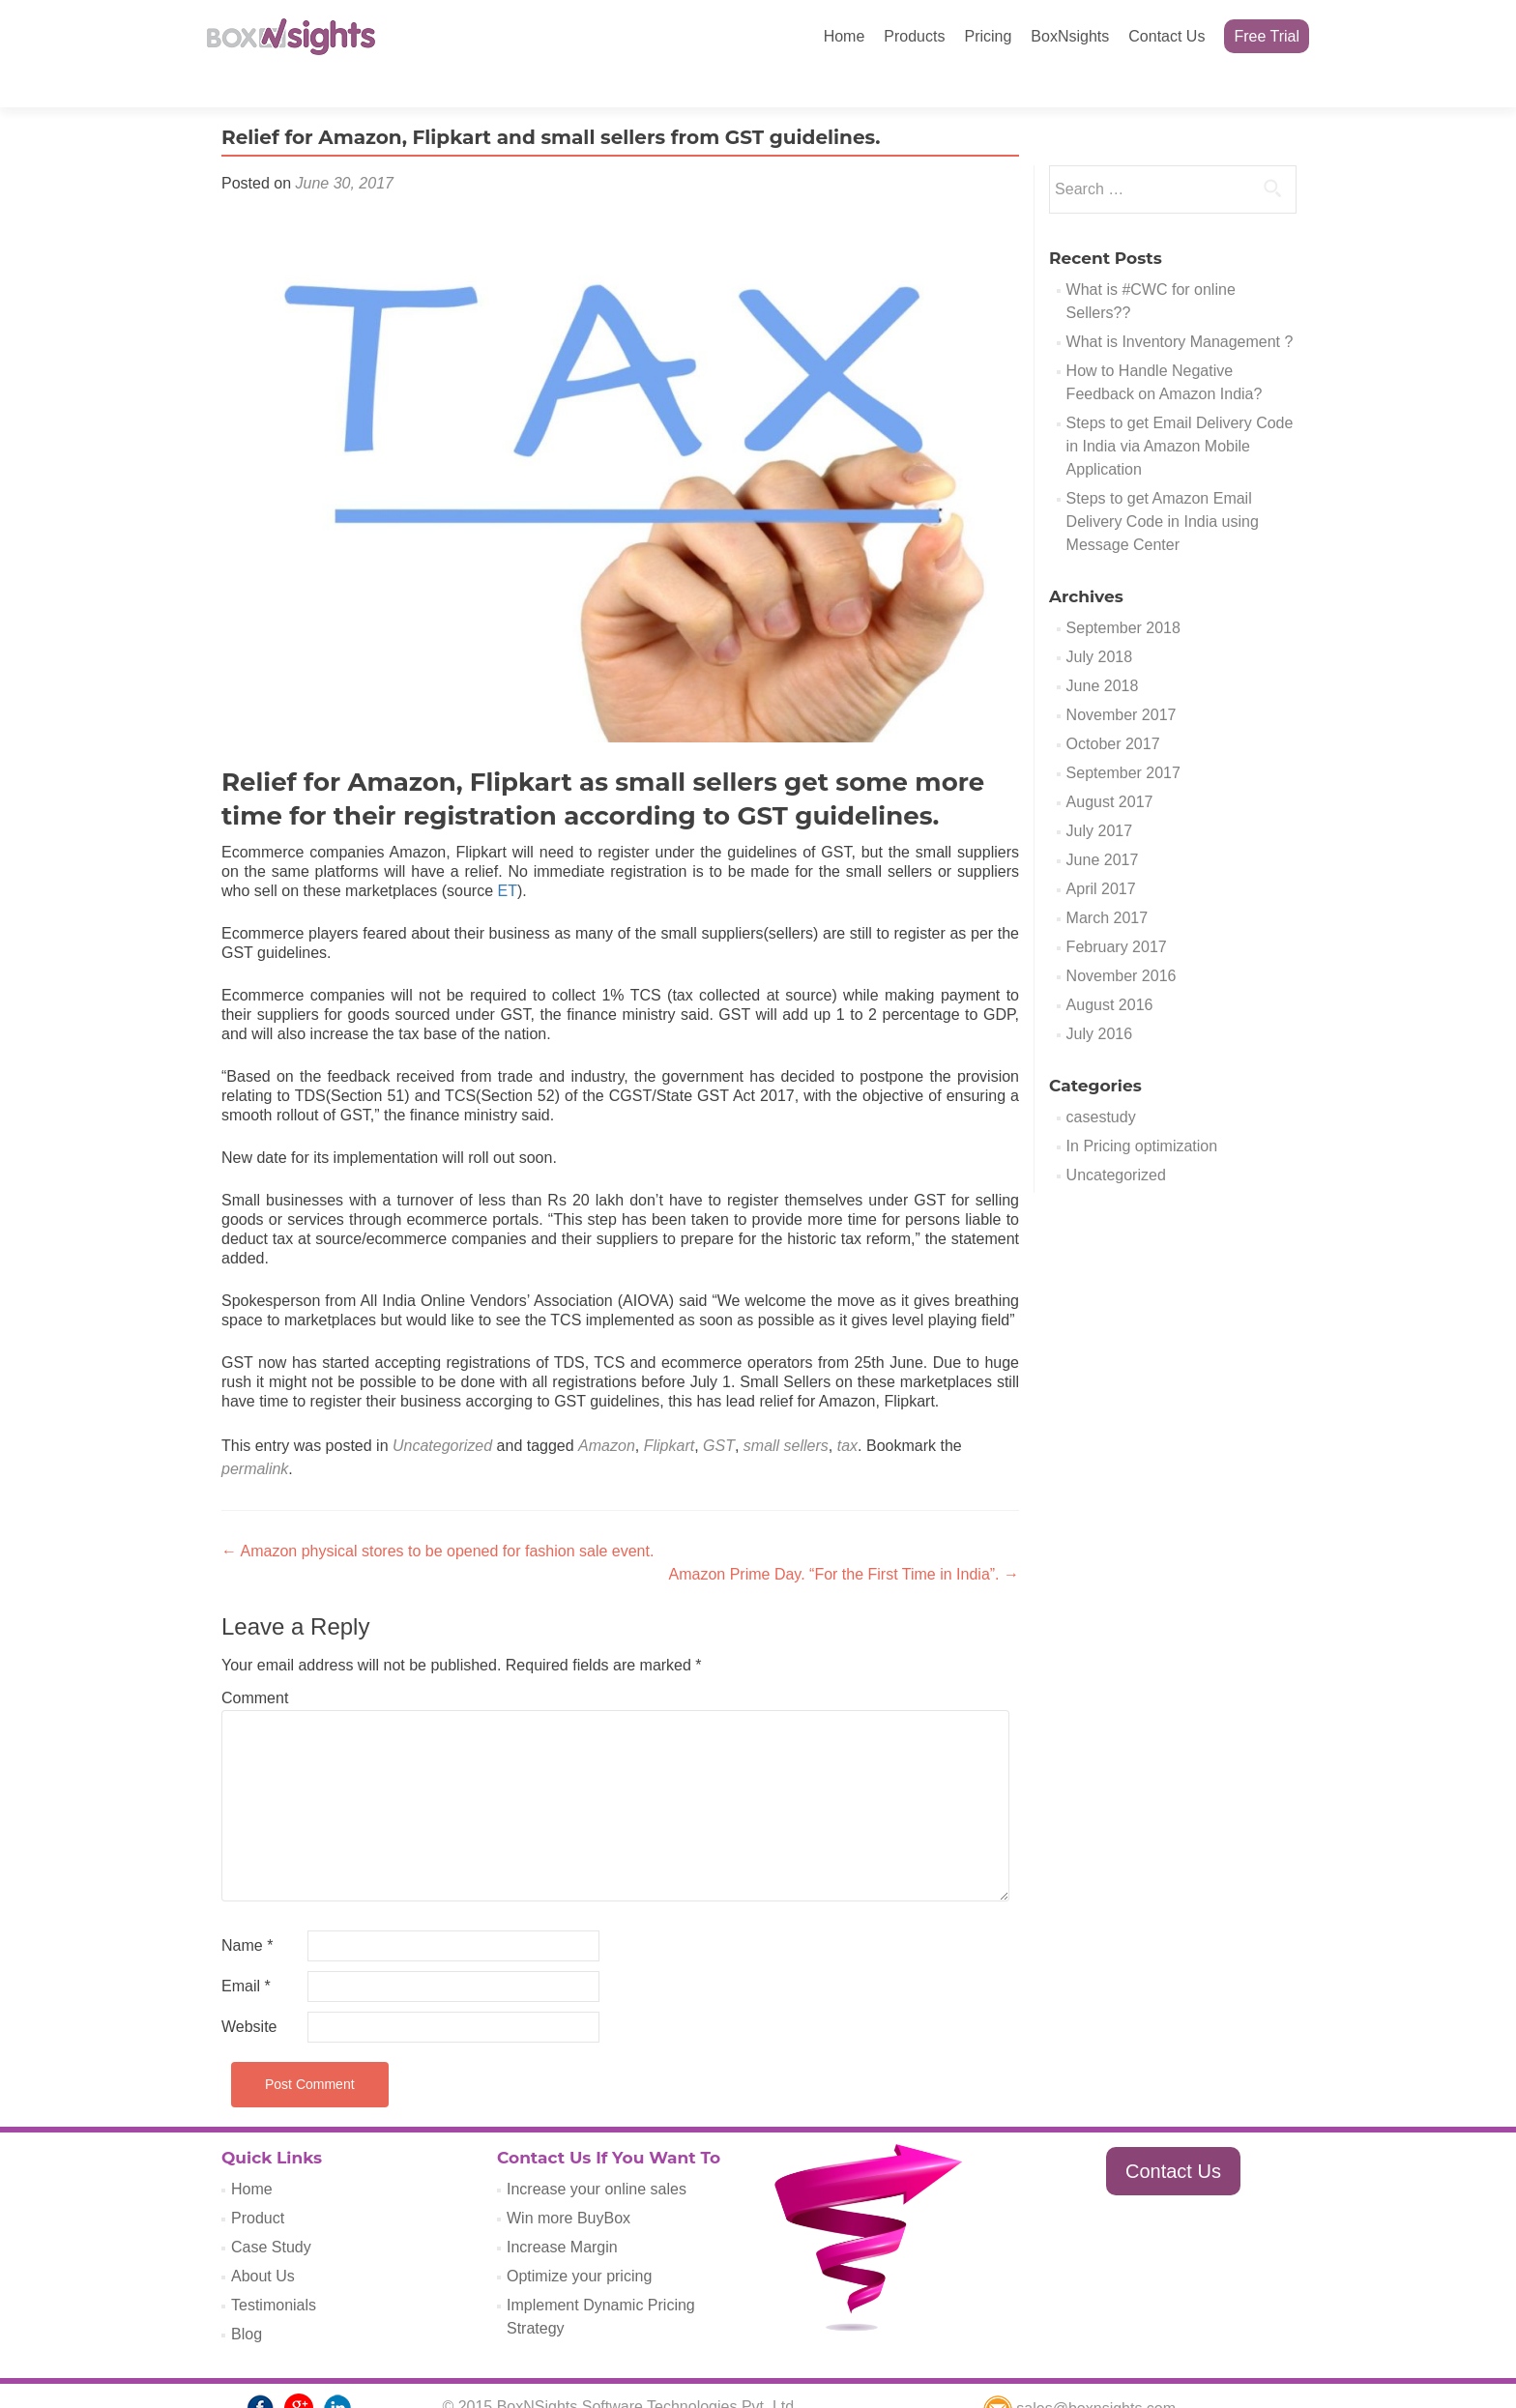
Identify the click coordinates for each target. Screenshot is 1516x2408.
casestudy (1101, 1083)
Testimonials (273, 2271)
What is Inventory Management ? (1180, 308)
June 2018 (1102, 652)
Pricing (987, 36)
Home (844, 36)
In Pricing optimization (1142, 1112)
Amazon (606, 1412)
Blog (246, 2300)
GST (719, 1412)
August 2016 (1109, 971)
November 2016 (1121, 942)
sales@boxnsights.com (1079, 2374)
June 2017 (1102, 826)
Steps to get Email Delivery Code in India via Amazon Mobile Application (1180, 412)
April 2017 (1101, 855)
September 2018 (1123, 594)
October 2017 (1113, 710)
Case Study (271, 2213)
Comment (254, 1664)
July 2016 (1099, 1000)
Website (249, 1993)
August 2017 (1109, 768)
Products (914, 36)
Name (247, 1911)
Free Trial (1266, 36)
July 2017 (1099, 797)
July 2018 (1099, 623)
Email (246, 1952)
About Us (263, 2242)
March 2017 (1107, 884)
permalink (254, 1435)
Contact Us (1166, 36)
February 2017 (1116, 913)
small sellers (786, 1412)
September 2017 (1123, 739)
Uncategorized (442, 1412)
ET (506, 857)
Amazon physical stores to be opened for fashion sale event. (437, 1517)
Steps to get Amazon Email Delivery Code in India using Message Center (1162, 487)
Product (257, 2184)
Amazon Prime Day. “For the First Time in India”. (844, 1540)
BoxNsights (1070, 36)
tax (847, 1412)
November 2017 (1121, 681)
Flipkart (669, 1412)
